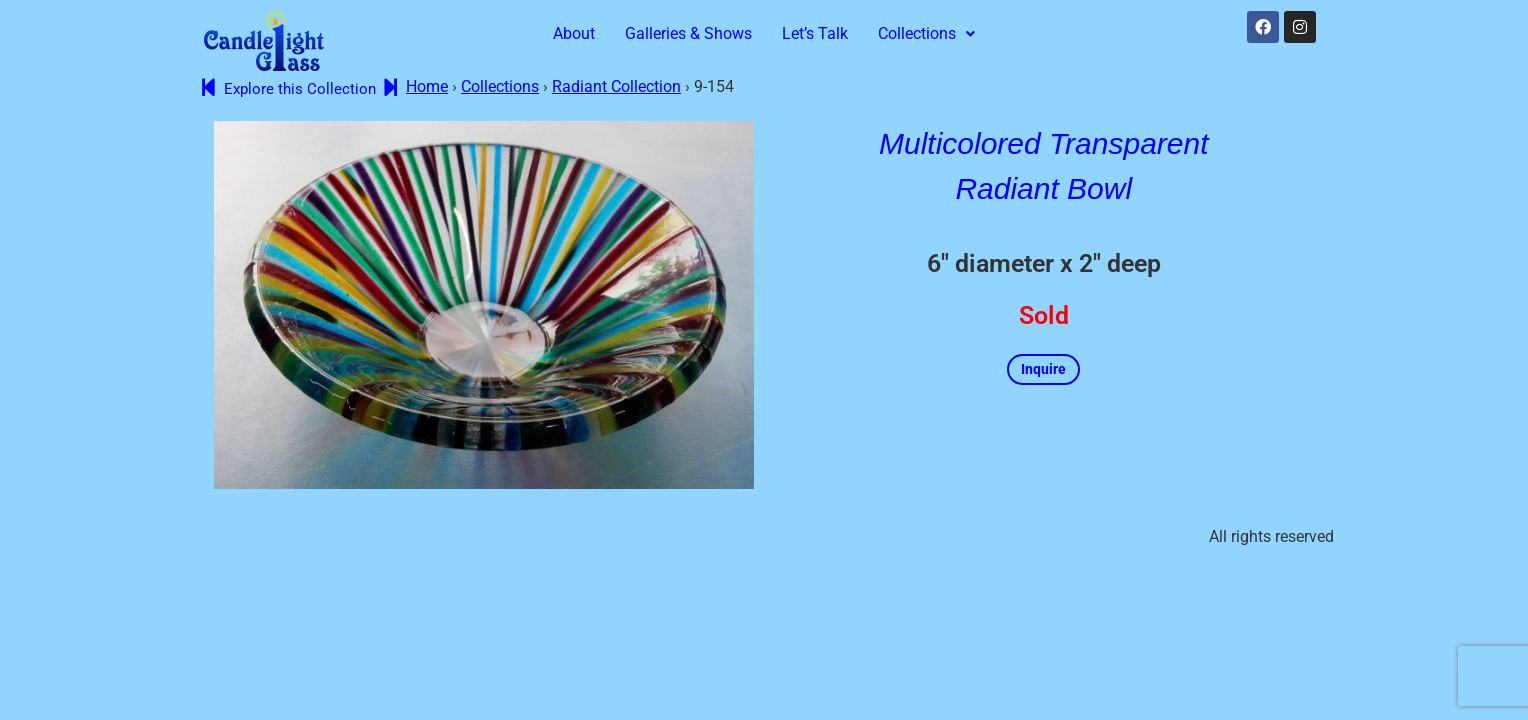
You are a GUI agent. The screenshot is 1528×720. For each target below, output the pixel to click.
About (574, 33)
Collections (926, 33)
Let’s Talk (815, 33)
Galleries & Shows (688, 33)
